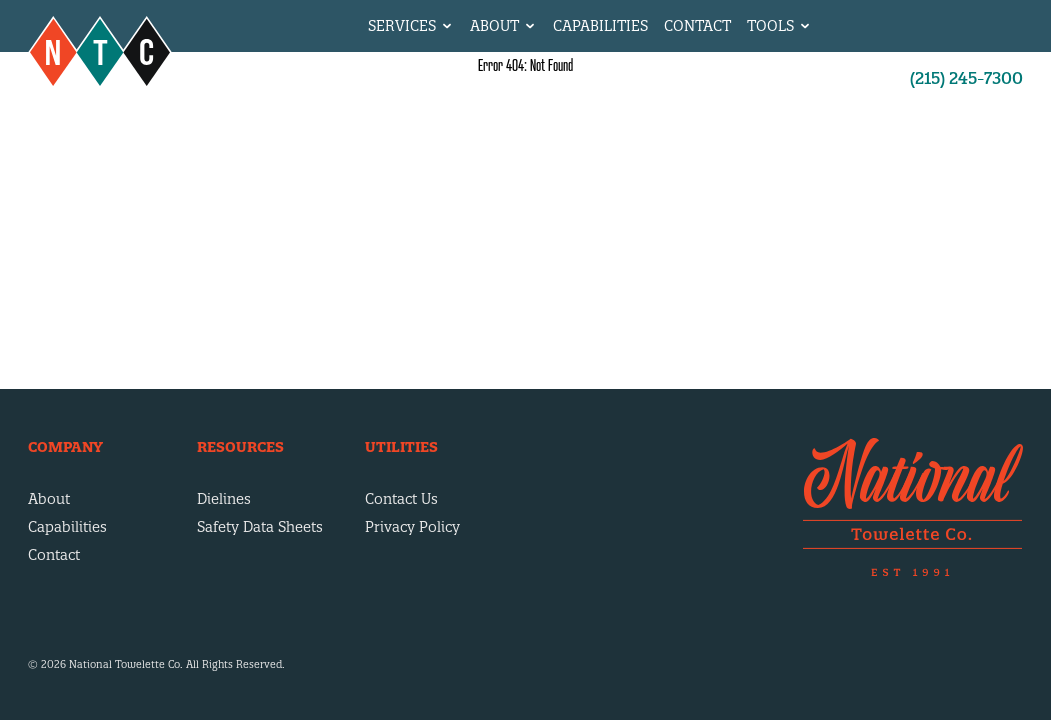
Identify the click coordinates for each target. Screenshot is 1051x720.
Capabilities (600, 26)
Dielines (224, 499)
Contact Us (401, 499)
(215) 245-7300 (966, 78)
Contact (697, 26)
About (49, 499)
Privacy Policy (412, 527)
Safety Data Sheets (260, 527)
